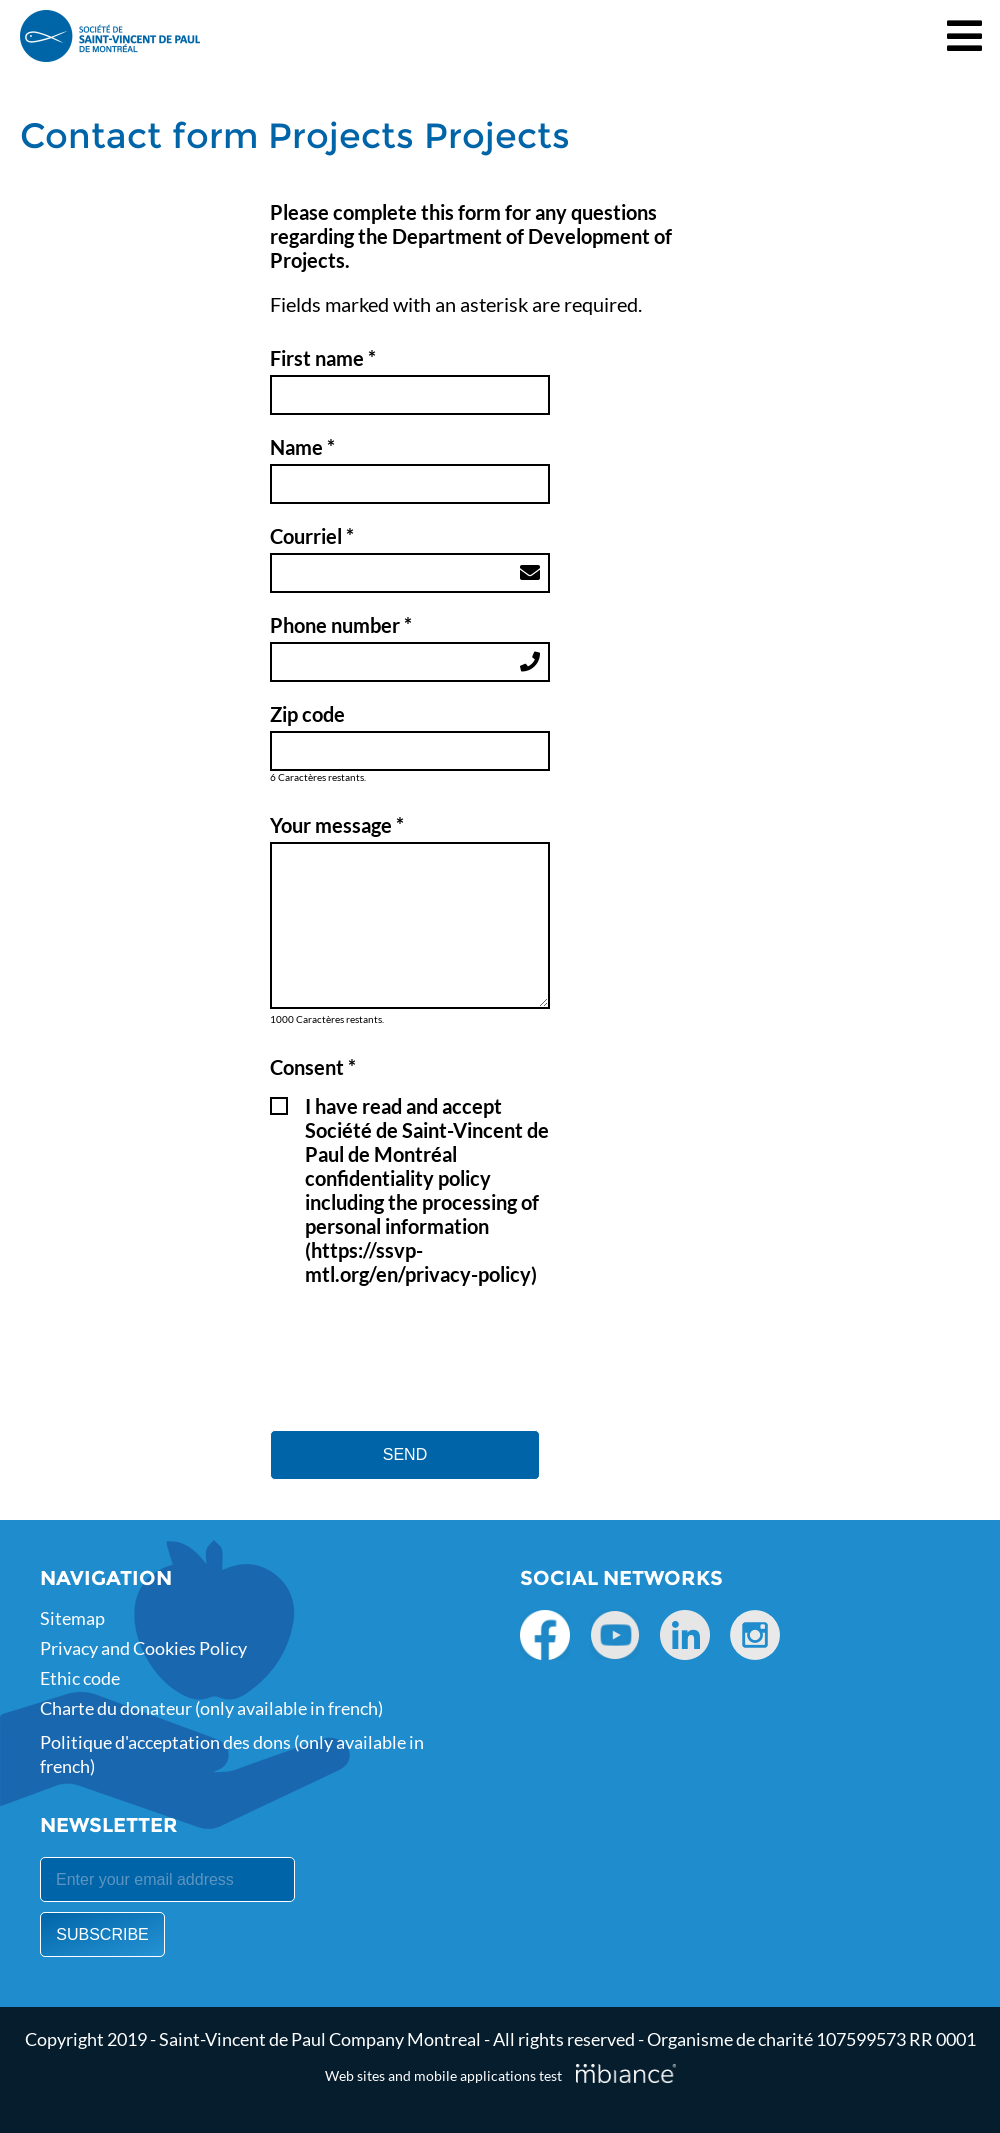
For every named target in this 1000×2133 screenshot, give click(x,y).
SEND (405, 1454)
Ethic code (80, 1678)
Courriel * (312, 536)
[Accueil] (110, 36)
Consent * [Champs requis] (313, 1067)
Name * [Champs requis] (302, 447)
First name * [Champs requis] (323, 358)
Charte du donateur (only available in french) (211, 1708)
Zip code (307, 714)
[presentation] (422, 1337)
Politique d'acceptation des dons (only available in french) (232, 1754)
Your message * (337, 825)
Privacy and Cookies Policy (143, 1648)
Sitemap (72, 1618)
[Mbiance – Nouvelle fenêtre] (626, 2073)
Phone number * (341, 625)
